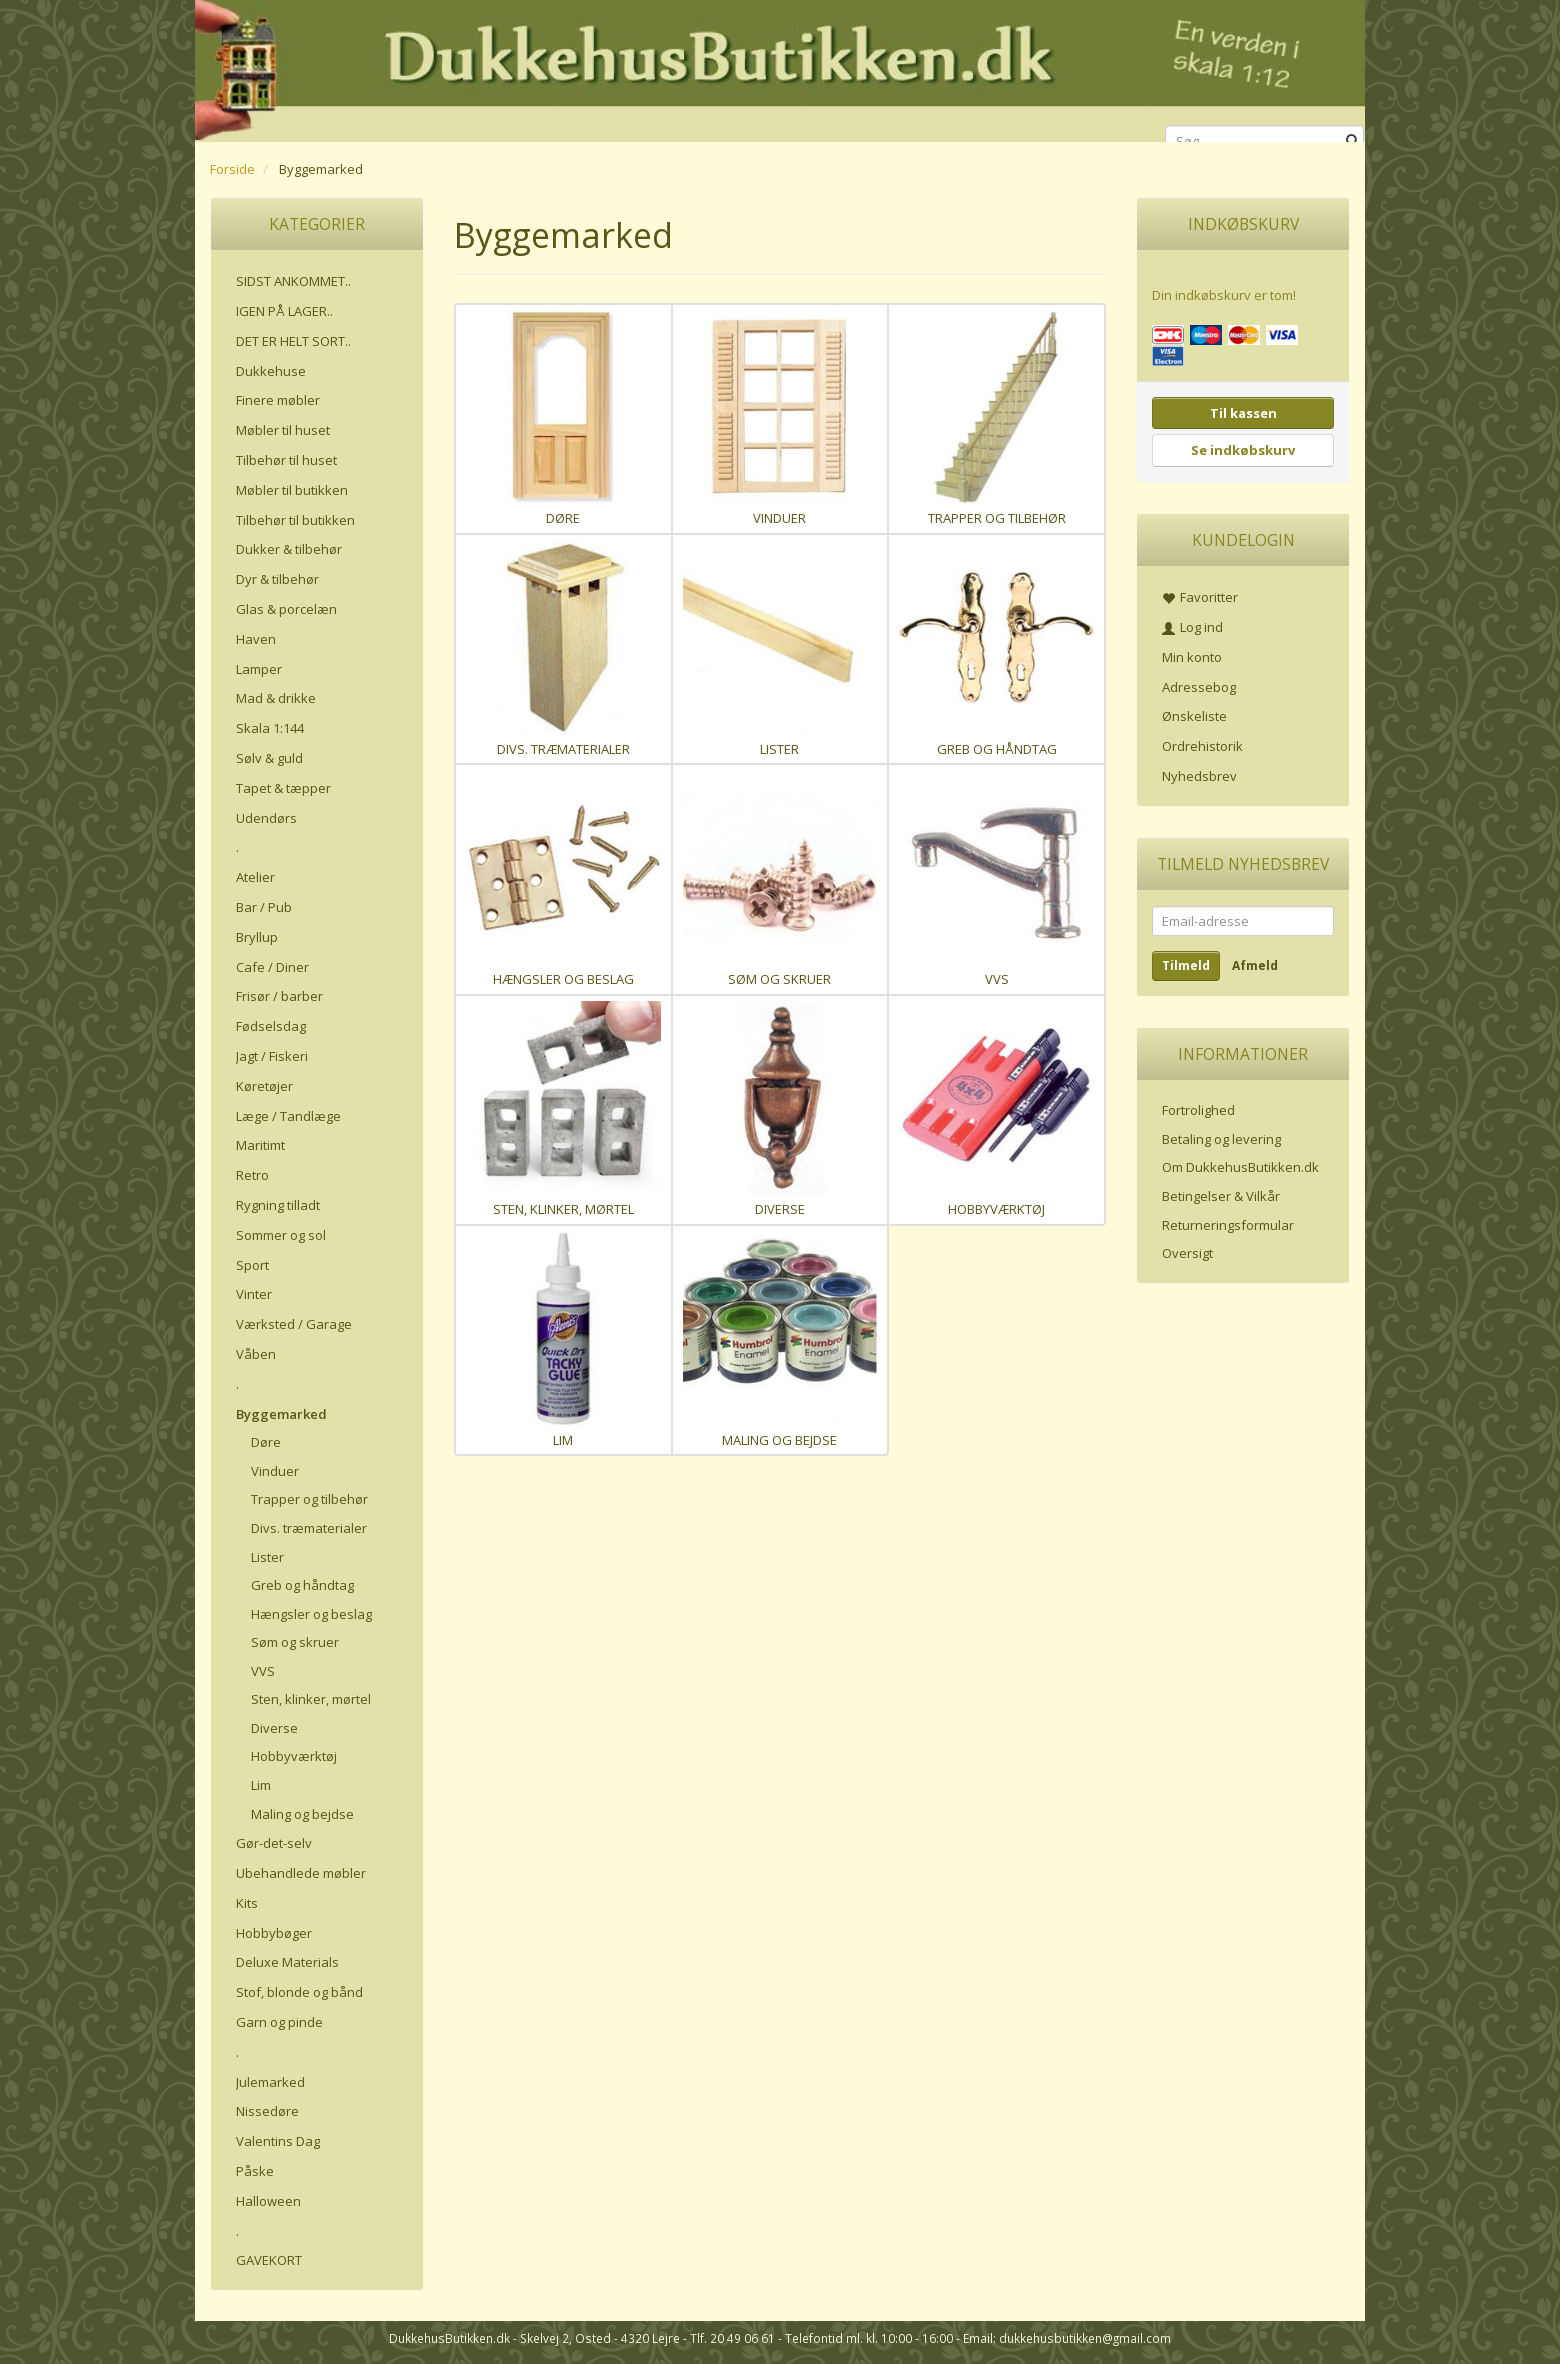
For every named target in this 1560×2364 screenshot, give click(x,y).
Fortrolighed (1198, 1110)
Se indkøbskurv (1243, 450)
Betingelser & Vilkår (1221, 1196)
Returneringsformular (1228, 1225)
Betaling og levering (1221, 1139)
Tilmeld (1186, 965)
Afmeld (1255, 965)
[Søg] (1352, 141)
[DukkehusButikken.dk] (780, 67)
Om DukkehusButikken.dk (1240, 1167)
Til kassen (1243, 413)
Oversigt (1187, 1253)
